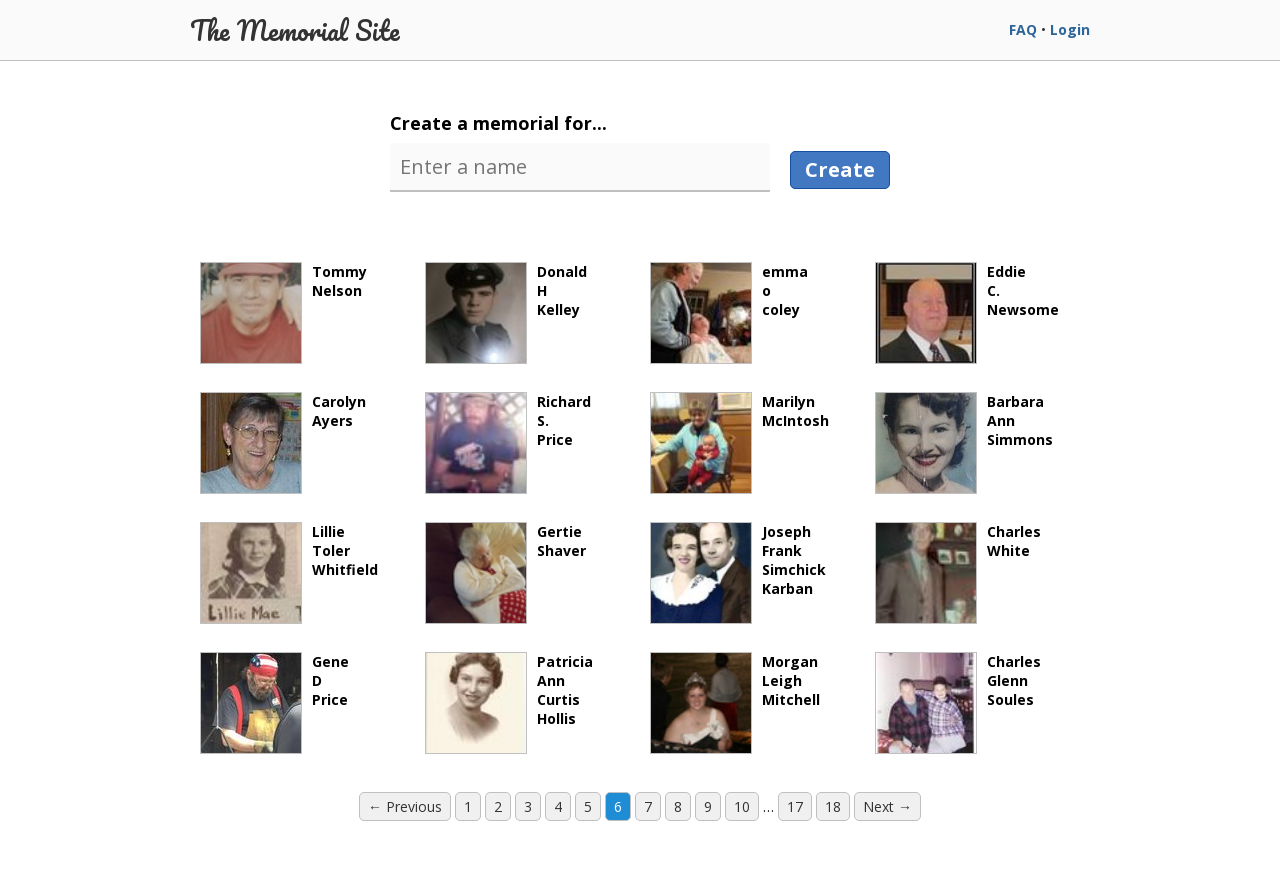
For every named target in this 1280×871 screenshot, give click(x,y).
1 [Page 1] (468, 806)
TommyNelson (283, 313)
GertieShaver (505, 573)
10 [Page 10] (742, 806)
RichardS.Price (508, 443)
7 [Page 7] (648, 806)
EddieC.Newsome (967, 313)
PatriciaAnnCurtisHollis (509, 703)
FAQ (1023, 29)
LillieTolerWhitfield (289, 573)
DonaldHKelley (506, 313)
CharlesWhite (958, 573)
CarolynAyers (283, 443)
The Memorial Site (295, 30)
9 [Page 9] (708, 806)
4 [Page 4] (558, 806)
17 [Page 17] (795, 806)
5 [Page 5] (588, 806)
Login (1070, 29)
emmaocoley (729, 313)
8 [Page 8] (678, 806)
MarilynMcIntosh (739, 443)
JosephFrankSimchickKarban (738, 573)
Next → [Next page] (887, 806)
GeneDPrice (274, 703)
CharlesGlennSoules (958, 703)
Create (840, 169)
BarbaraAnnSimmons (964, 443)
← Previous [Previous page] (405, 806)
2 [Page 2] (498, 806)
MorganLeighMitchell (735, 703)
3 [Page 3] (528, 806)
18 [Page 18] (833, 806)
